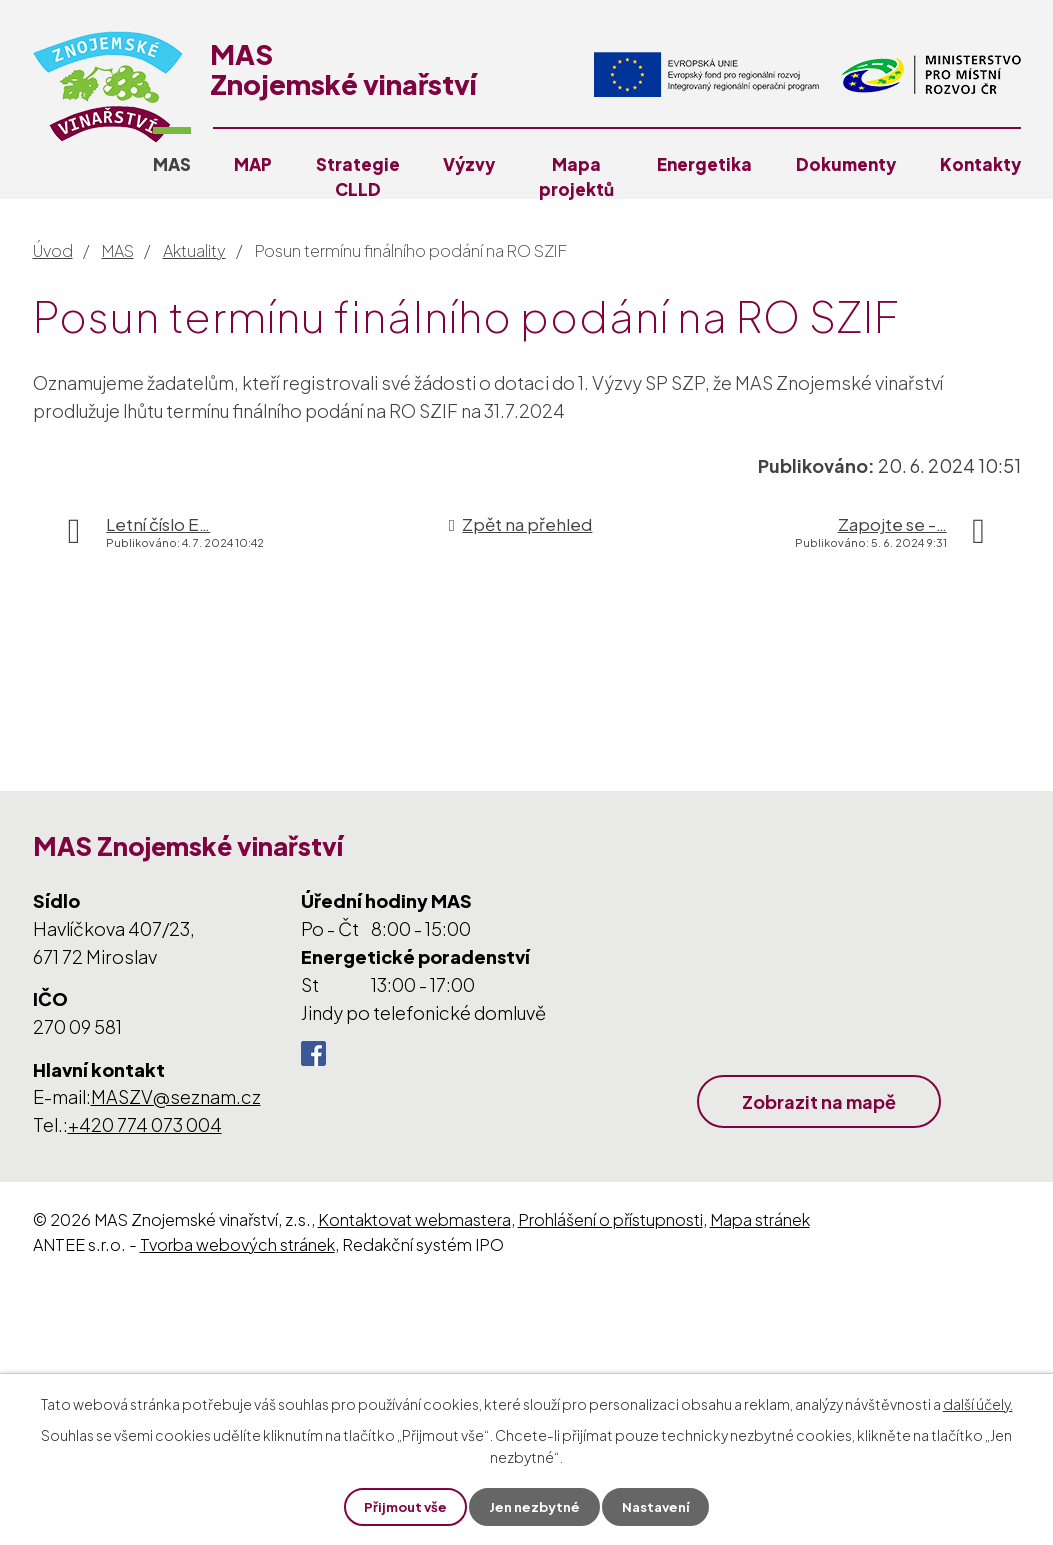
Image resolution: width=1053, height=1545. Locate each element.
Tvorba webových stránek (237, 1244)
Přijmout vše (400, 1506)
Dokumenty (846, 164)
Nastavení (660, 1506)
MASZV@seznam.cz (176, 1096)
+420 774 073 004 (145, 1124)
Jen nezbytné (534, 1506)
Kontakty (980, 164)
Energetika (704, 164)
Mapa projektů (576, 176)
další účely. (978, 1403)
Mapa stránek (760, 1219)
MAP (253, 164)
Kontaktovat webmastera (414, 1219)
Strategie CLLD (358, 176)
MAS (172, 164)
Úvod (53, 250)
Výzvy (469, 164)
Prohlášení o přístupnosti (610, 1219)
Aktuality (194, 250)
